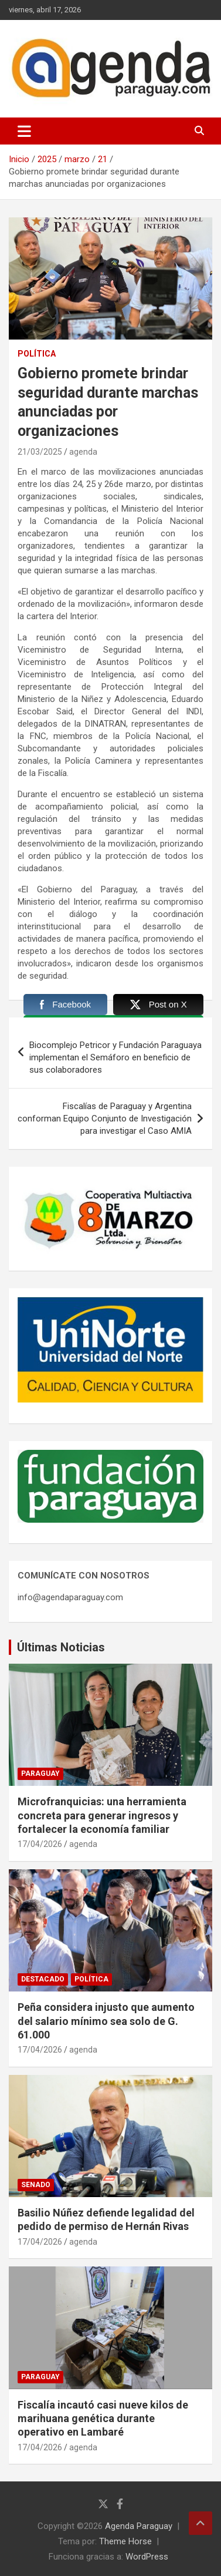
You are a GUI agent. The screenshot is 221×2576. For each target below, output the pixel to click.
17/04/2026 (40, 1844)
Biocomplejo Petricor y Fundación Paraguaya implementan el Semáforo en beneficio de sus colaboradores (115, 1057)
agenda (83, 451)
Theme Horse (125, 2541)
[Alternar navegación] (24, 131)
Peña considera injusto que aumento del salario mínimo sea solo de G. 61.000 (106, 2021)
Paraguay (40, 1773)
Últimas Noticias (61, 1647)
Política (37, 353)
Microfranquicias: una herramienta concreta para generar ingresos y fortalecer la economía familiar (102, 1815)
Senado (35, 2185)
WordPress (146, 2556)
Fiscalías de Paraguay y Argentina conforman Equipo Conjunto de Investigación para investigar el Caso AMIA (105, 1118)
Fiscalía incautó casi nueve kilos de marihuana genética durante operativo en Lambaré (103, 2419)
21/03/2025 (40, 451)
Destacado (42, 1979)
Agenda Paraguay (138, 2526)
